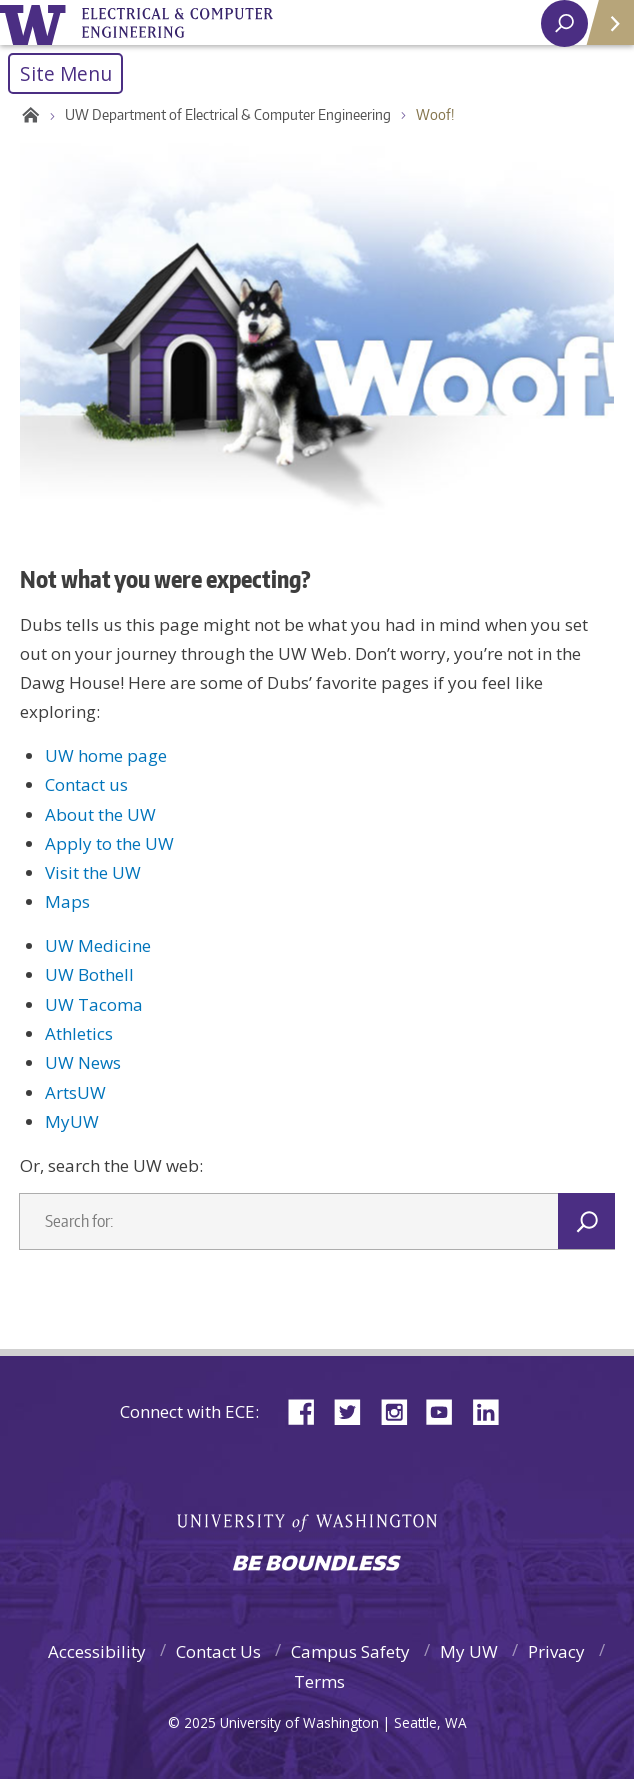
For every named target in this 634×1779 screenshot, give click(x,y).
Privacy (556, 1651)
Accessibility (97, 1651)
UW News (83, 1062)
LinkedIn (493, 1410)
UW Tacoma (94, 1004)
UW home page (106, 755)
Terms (319, 1681)
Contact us (86, 784)
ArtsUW (75, 1092)
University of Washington (36, 22)
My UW (469, 1651)
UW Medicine (98, 945)
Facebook (309, 1410)
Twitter (355, 1410)
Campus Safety (350, 1651)
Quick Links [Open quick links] (603, 30)
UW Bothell (89, 974)
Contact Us (218, 1651)
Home (27, 115)
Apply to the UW (109, 843)
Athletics (79, 1033)
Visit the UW (93, 872)
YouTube (447, 1410)
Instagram (401, 1410)
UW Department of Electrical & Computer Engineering (228, 114)
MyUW (72, 1121)
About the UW (100, 814)
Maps (67, 901)
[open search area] (564, 23)
